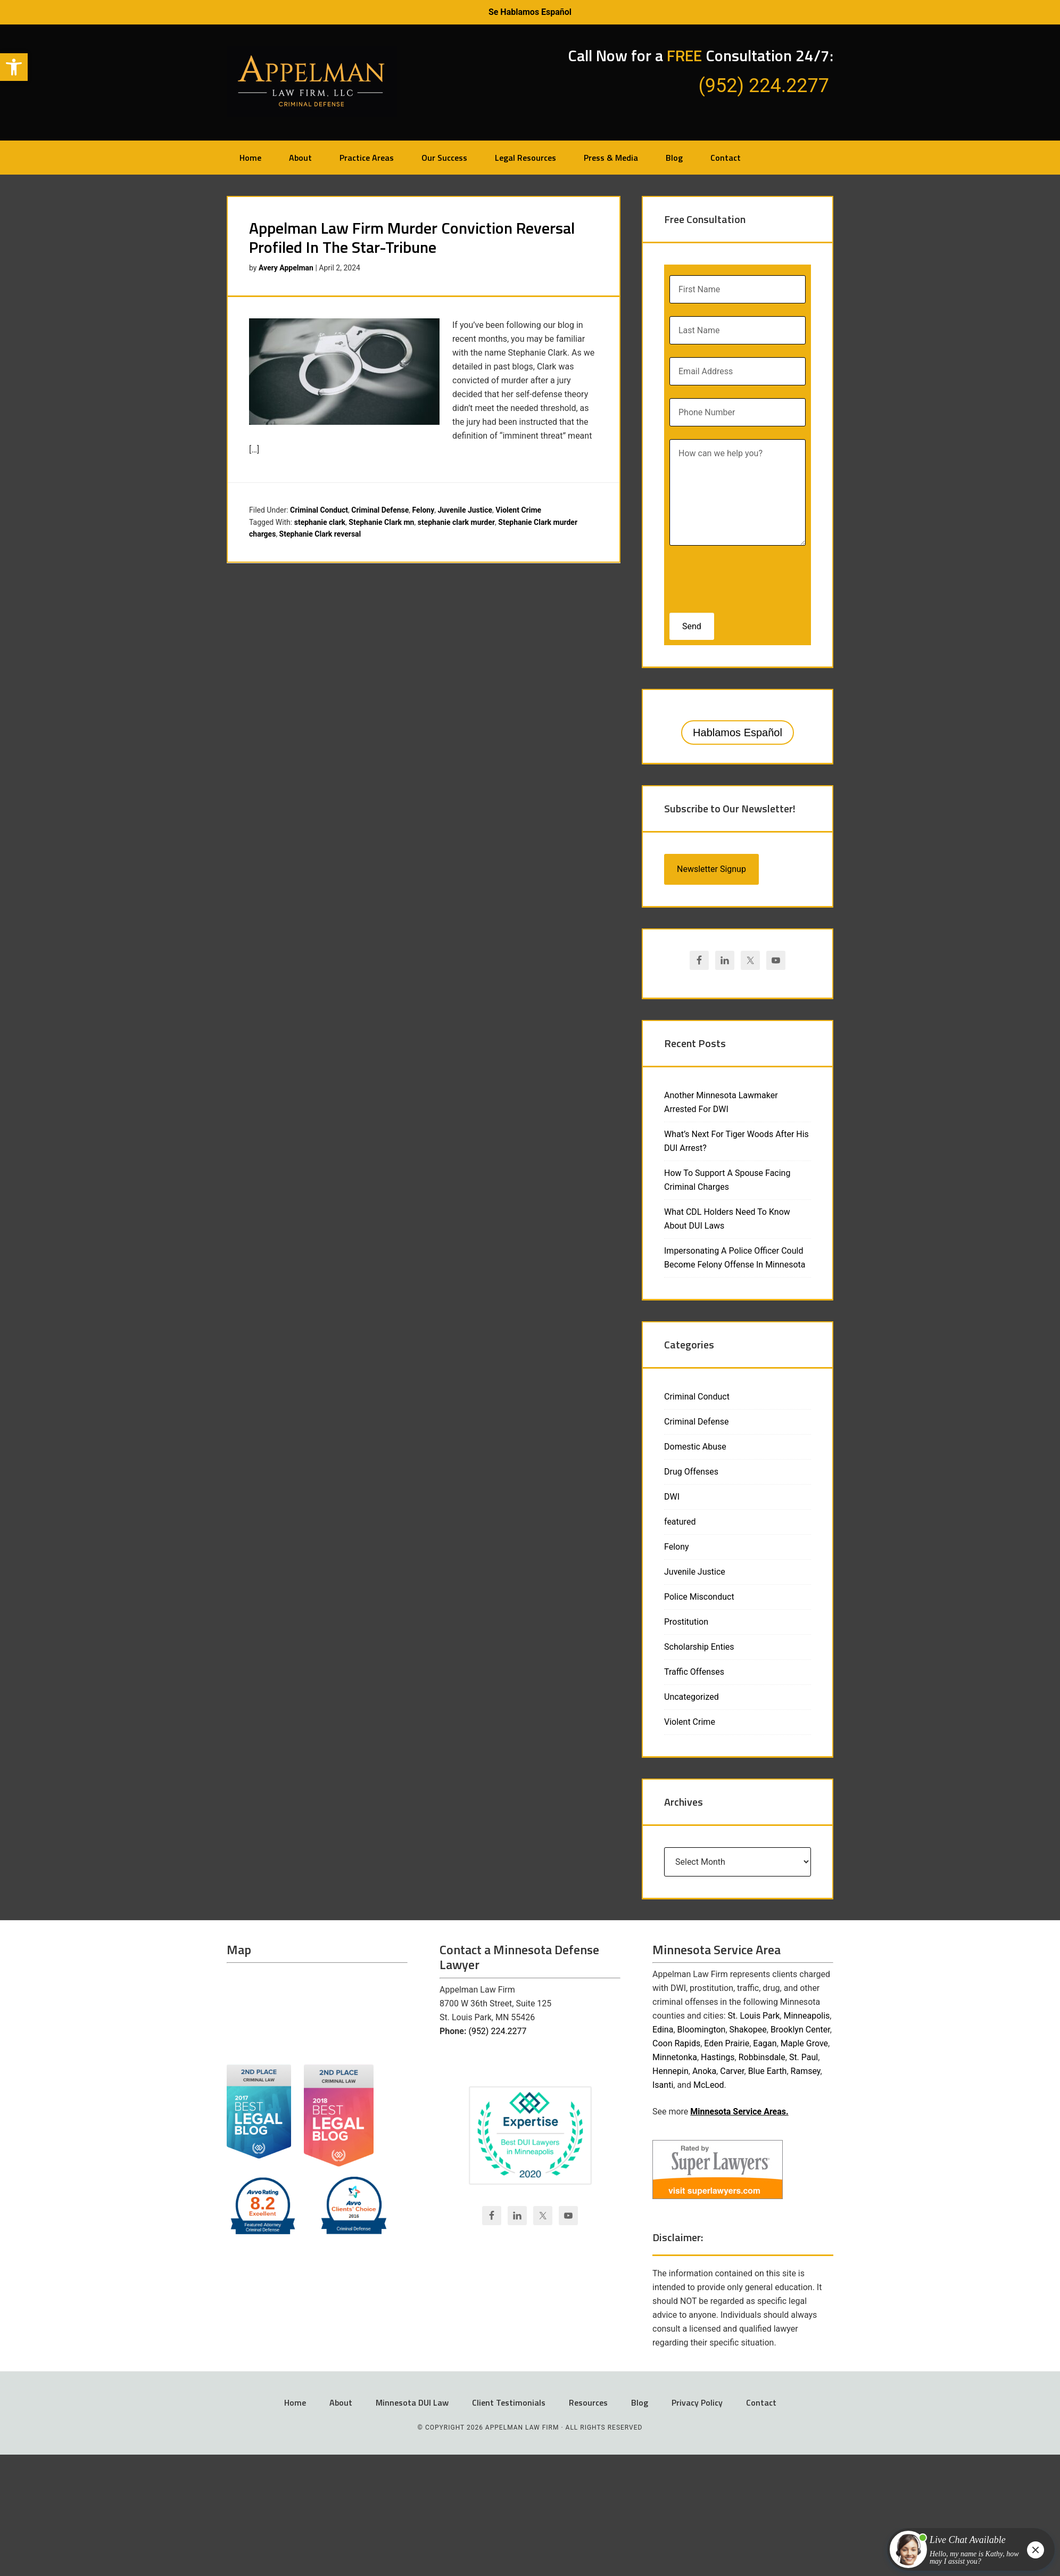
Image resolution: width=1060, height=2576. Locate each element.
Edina (662, 2029)
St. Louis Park (754, 2016)
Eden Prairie (726, 2043)
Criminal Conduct (319, 510)
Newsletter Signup (711, 869)
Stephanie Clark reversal (320, 534)
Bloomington (701, 2029)
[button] (14, 67)
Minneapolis (806, 2016)
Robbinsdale (762, 2057)
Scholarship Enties (699, 1647)
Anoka (704, 2071)
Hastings (718, 2057)
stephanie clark (319, 522)
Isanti (662, 2085)
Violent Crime (518, 510)
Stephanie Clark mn (381, 522)
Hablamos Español (737, 732)
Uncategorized (691, 1697)
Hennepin (670, 2071)
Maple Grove (804, 2043)
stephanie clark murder (456, 522)
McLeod (708, 2085)
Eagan (764, 2043)
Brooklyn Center (800, 2029)
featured (679, 1522)
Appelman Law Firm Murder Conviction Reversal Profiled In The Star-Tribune (412, 237)
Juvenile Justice (464, 510)
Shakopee (748, 2029)
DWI (672, 1497)
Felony (423, 510)
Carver (732, 2071)
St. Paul (803, 2057)
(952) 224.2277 (497, 2031)
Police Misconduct (699, 1597)
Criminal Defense (380, 510)
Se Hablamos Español (530, 12)
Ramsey (806, 2071)
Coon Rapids (676, 2043)
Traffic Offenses (694, 1672)
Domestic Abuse (695, 1447)
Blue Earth (767, 2071)
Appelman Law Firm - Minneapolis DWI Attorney (312, 81)
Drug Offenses (691, 1472)
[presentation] (738, 576)
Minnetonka (674, 2057)
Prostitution (686, 1622)
